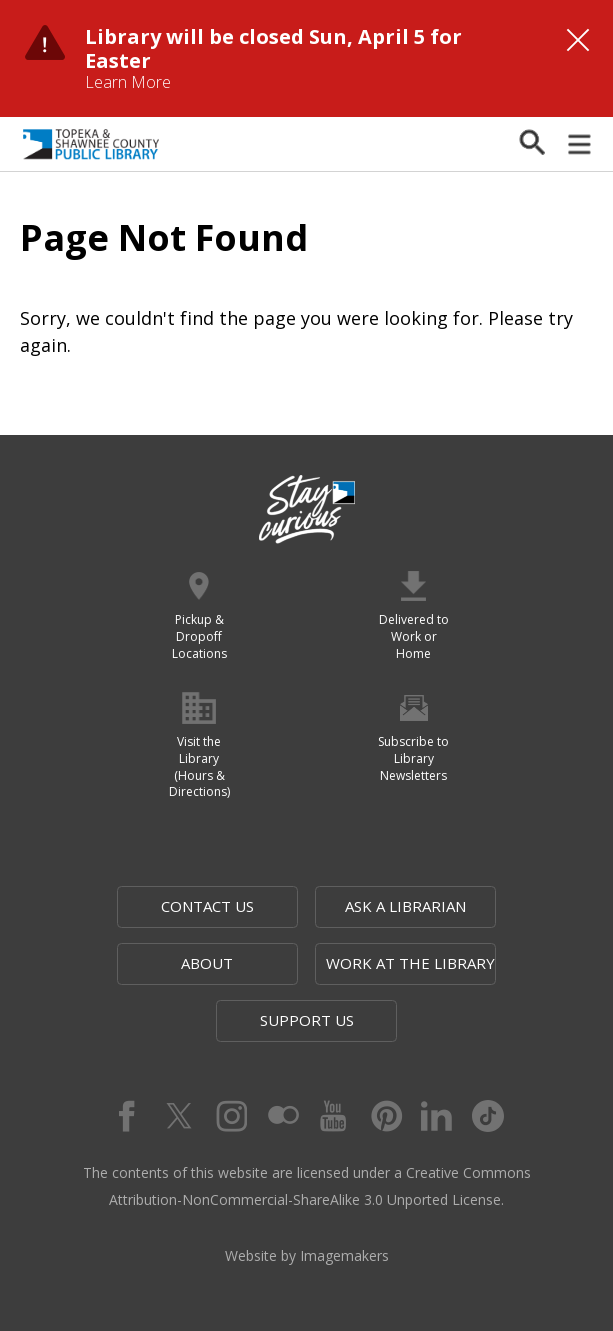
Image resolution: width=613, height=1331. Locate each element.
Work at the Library (410, 963)
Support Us (307, 1020)
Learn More (128, 82)
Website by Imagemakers (307, 1255)
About (207, 963)
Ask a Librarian (405, 906)
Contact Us (207, 906)
